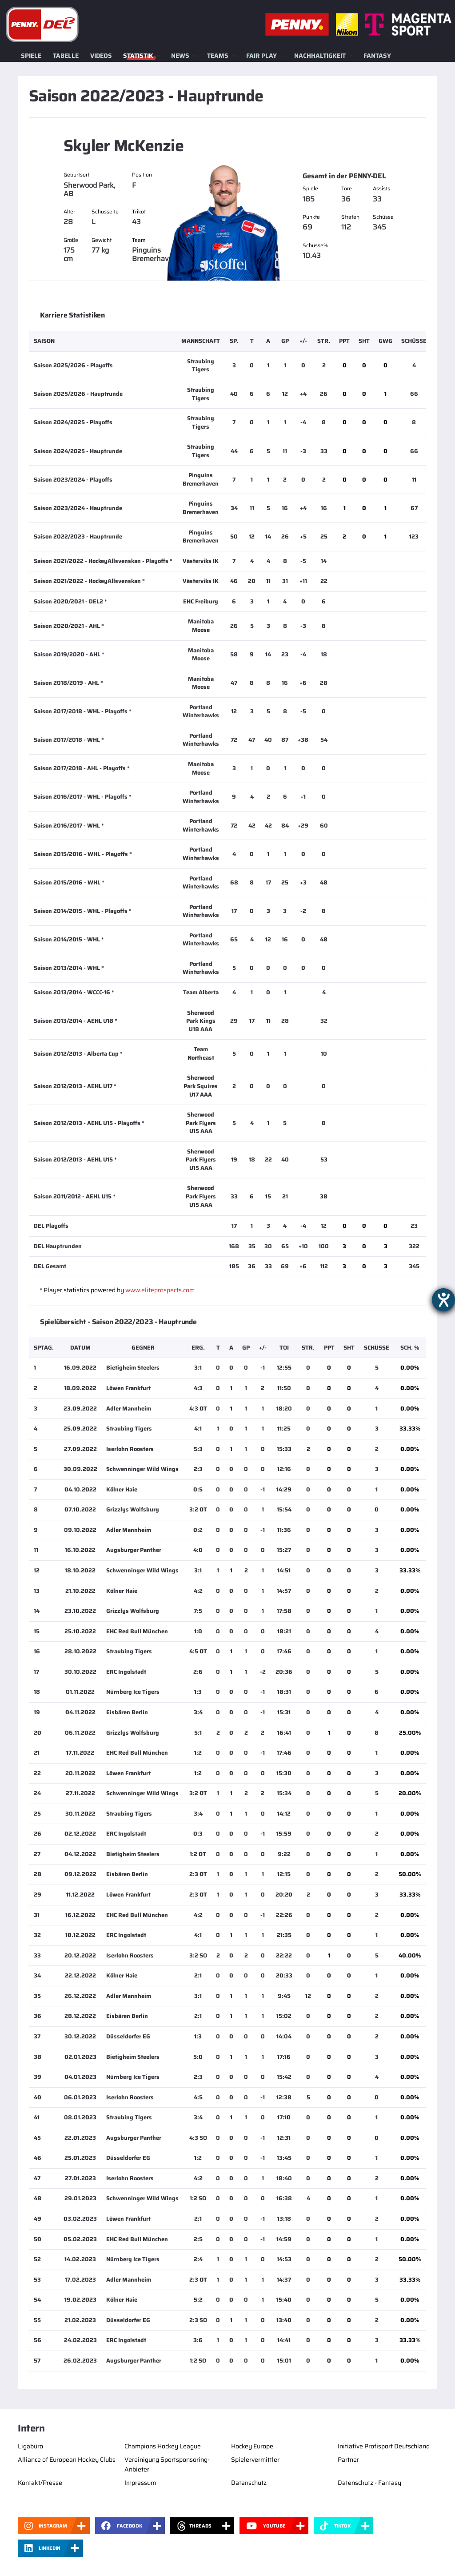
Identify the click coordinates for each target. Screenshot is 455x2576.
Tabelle (66, 55)
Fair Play (261, 55)
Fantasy (377, 55)
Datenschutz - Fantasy (369, 2483)
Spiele (31, 55)
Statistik (138, 55)
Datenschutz (249, 2483)
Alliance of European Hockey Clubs (67, 2459)
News (180, 55)
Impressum (140, 2483)
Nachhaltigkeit (320, 55)
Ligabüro (30, 2446)
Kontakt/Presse (40, 2483)
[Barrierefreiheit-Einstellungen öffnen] (443, 1299)
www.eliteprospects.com (160, 1290)
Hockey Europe (252, 2446)
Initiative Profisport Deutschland (384, 2446)
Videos (101, 55)
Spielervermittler (255, 2459)
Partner (348, 2459)
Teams (217, 55)
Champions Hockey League (162, 2446)
